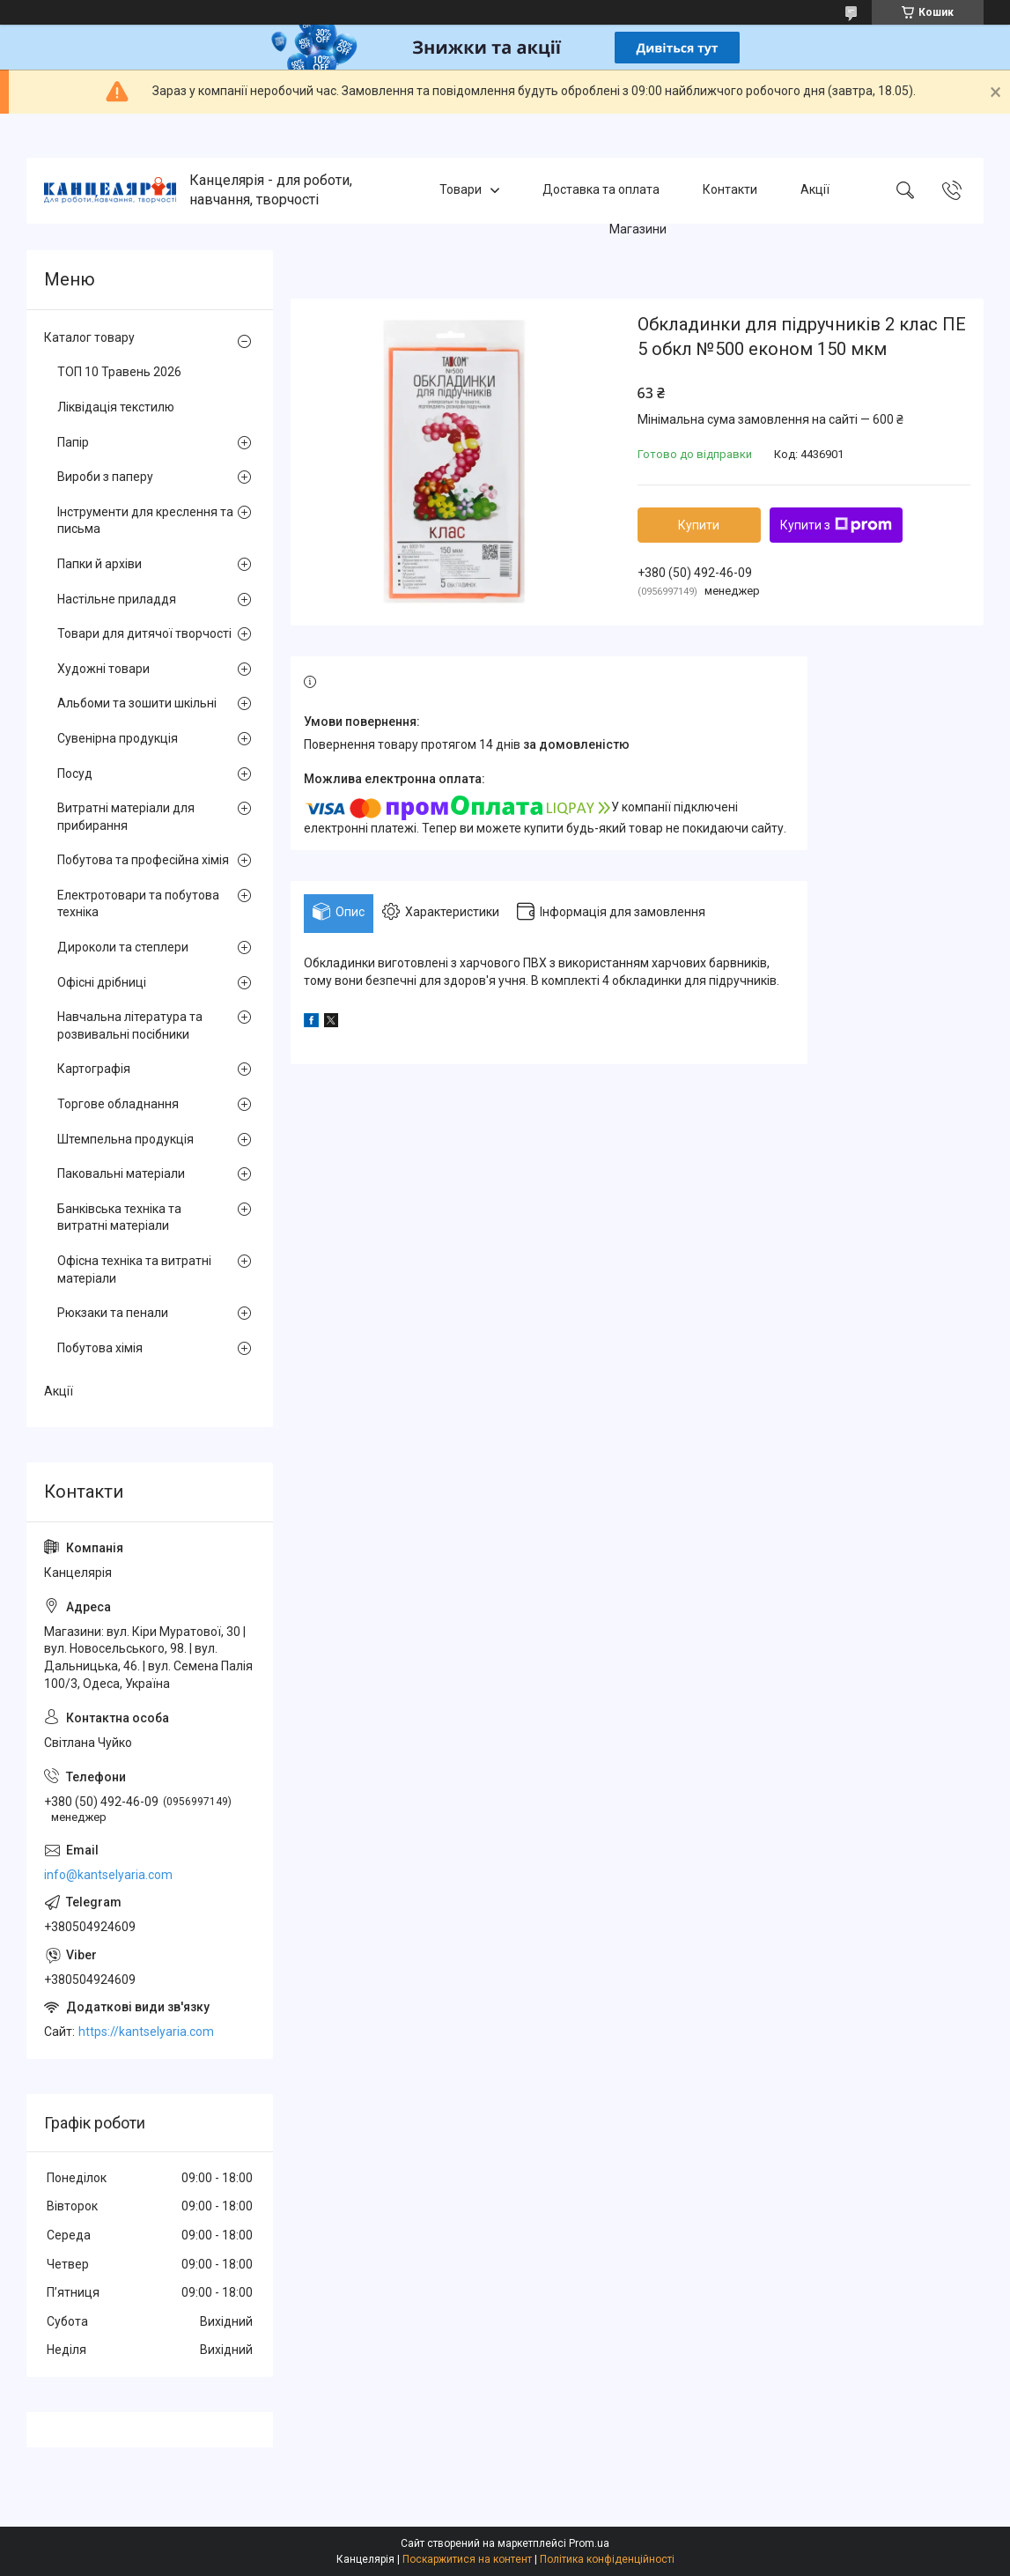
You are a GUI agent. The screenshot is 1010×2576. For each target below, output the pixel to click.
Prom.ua (589, 2543)
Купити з (836, 525)
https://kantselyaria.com (146, 2032)
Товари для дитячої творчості (144, 633)
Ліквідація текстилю (115, 407)
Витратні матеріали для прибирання (126, 817)
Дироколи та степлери (122, 947)
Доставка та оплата (601, 190)
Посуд (74, 773)
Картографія (93, 1069)
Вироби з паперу (105, 477)
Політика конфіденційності (607, 2559)
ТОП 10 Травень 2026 (119, 372)
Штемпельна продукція (125, 1139)
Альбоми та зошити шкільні (137, 703)
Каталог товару (89, 337)
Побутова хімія (100, 1348)
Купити (698, 525)
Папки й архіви (99, 564)
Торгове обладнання (118, 1104)
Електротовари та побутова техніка (138, 904)
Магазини (638, 229)
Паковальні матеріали (121, 1173)
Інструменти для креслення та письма (145, 521)
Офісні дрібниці (101, 982)
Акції (814, 190)
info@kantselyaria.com (108, 1875)
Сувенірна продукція (117, 738)
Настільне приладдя (116, 599)
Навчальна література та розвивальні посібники (130, 1025)
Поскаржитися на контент (467, 2559)
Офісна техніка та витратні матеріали (134, 1269)
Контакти (730, 190)
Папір (73, 442)
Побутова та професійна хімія (143, 860)
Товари (460, 190)
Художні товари (103, 669)
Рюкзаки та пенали (112, 1313)
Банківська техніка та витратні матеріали (119, 1217)
